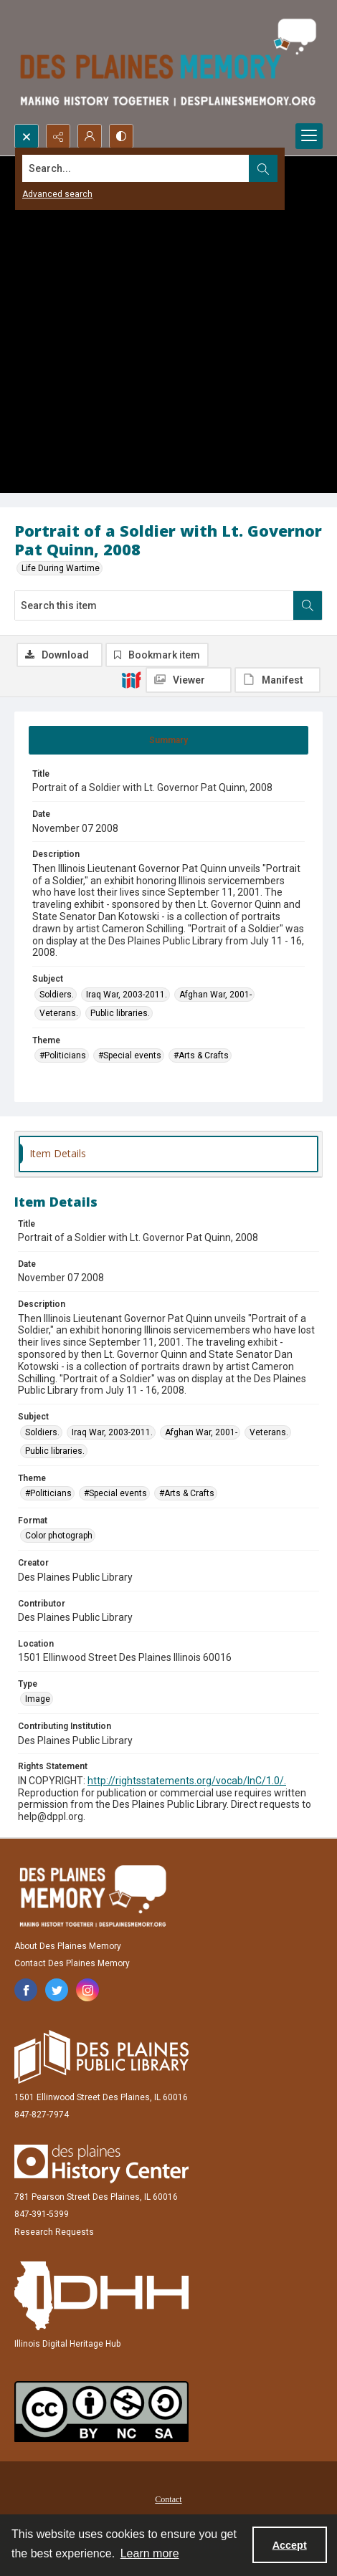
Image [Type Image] (37, 1699)
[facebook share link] (25, 1989)
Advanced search (57, 194)
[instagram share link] (87, 1989)
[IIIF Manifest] (277, 680)
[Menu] (309, 136)
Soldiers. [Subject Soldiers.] (56, 995)
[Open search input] (26, 136)
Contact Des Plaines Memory (72, 1963)
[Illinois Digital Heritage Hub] (101, 2295)
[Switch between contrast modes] (121, 136)
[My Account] (89, 136)
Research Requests (54, 2232)
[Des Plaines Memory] (92, 1896)
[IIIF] (131, 679)
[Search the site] (136, 168)
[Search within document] (307, 605)
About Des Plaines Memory (67, 1946)
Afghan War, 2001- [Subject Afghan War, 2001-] (215, 995)
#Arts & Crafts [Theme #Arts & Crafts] (201, 1055)
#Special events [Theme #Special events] (129, 1055)
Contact (168, 2499)
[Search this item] (154, 605)
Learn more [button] (149, 2553)
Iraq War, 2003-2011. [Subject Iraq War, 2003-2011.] (126, 995)
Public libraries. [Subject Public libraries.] (120, 1013)
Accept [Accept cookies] (289, 2545)
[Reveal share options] (58, 136)
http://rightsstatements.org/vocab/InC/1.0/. (186, 1780)
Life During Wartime (61, 568)
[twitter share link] (56, 1989)
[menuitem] (168, 2498)
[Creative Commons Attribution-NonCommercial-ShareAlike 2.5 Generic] (101, 2411)
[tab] (168, 740)
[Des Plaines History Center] (101, 2164)
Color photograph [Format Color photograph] (58, 1536)
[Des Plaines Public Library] (101, 2057)
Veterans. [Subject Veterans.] (58, 1013)
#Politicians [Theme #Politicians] (62, 1055)
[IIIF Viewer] (189, 680)
